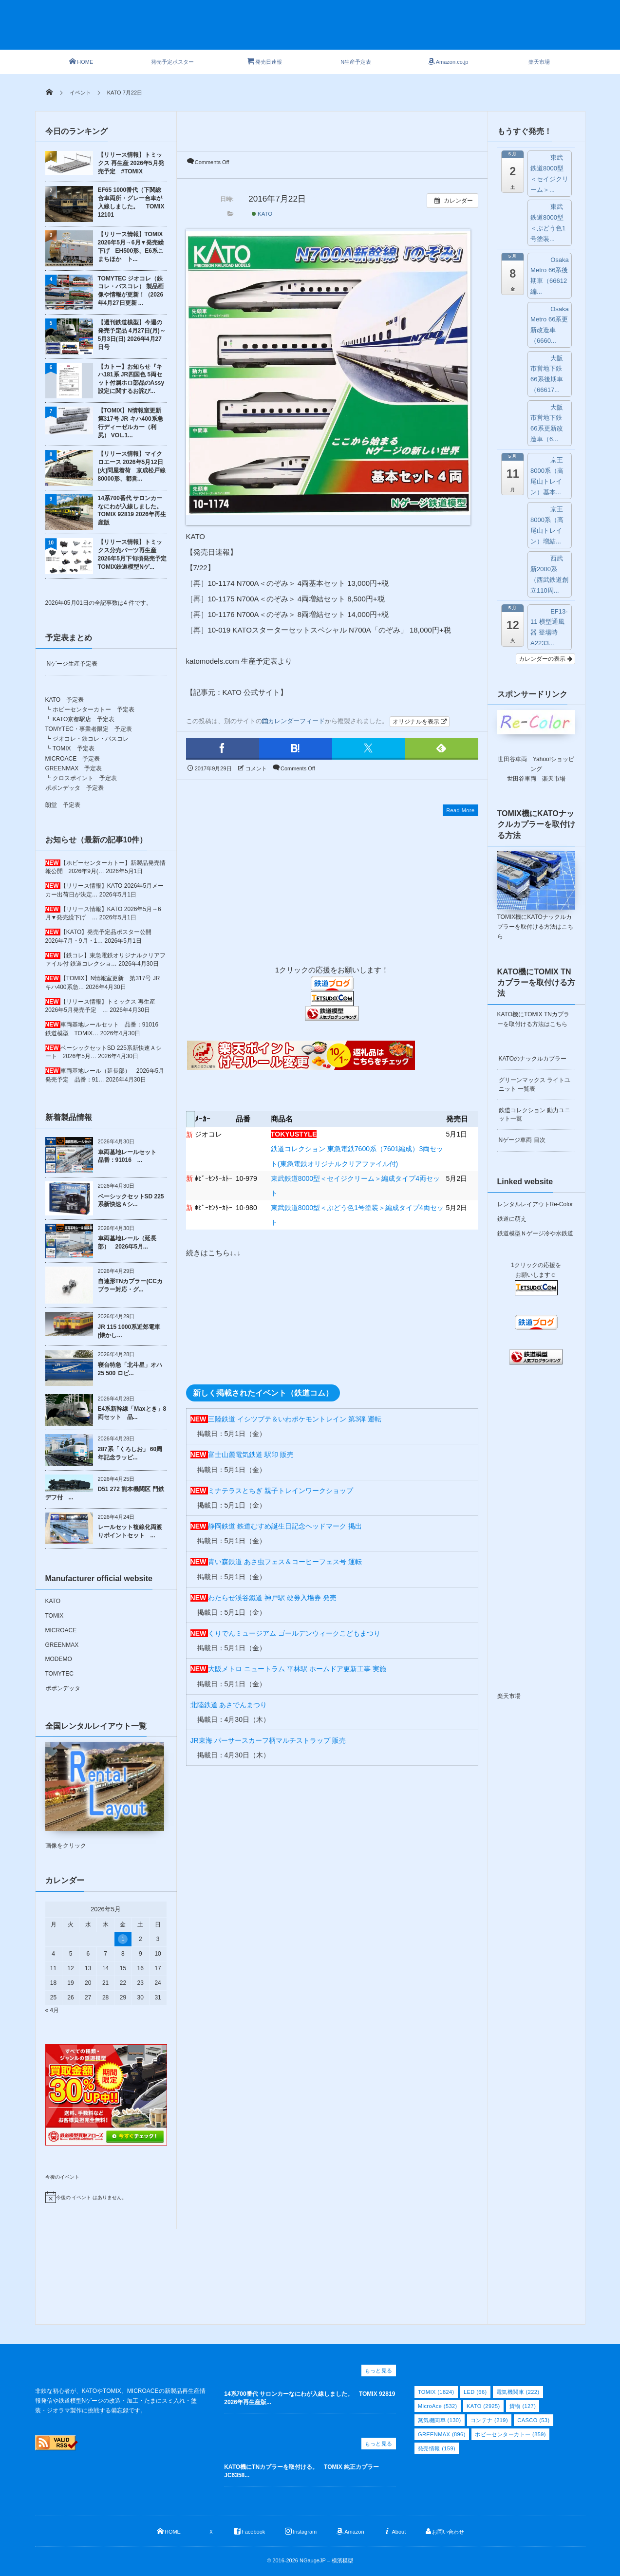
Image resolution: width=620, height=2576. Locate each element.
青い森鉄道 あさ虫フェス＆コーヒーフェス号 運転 (285, 1562)
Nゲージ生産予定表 (72, 663)
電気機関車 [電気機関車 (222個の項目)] (518, 2392)
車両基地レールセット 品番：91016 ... (130, 1156)
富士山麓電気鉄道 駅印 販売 (251, 1454)
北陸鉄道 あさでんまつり (228, 1705)
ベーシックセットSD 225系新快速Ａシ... (131, 1200)
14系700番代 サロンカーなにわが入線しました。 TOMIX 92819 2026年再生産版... (309, 2398)
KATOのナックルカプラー (533, 1058)
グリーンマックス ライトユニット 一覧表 (534, 1084)
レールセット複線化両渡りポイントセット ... (130, 1531)
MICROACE (61, 1630)
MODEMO (58, 1659)
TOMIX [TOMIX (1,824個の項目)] (436, 2392)
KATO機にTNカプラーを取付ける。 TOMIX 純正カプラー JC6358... (304, 2471)
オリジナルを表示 (420, 721)
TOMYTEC (59, 1673)
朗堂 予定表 (62, 805)
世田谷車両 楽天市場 (536, 778)
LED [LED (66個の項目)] (475, 2392)
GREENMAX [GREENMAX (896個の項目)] (442, 2434)
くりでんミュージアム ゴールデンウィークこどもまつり (294, 1633)
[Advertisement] (327, 30)
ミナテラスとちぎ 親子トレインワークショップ (280, 1490)
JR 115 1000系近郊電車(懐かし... (129, 1331)
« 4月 (52, 2010)
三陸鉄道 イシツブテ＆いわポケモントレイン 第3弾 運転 (294, 1419)
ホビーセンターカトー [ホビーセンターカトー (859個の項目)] (510, 2434)
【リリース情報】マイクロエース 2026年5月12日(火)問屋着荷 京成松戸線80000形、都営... (132, 466)
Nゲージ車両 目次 (522, 1140)
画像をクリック (104, 1795)
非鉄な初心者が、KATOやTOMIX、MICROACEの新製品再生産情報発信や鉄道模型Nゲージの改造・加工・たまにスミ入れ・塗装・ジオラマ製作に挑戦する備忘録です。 (120, 2401)
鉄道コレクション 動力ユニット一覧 (534, 1114)
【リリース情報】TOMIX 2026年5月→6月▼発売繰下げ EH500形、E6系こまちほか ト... (131, 246)
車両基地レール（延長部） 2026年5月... (127, 1242)
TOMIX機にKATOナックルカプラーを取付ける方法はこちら (535, 927)
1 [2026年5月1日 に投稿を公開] (123, 1939)
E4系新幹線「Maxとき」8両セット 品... (132, 1412)
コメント (256, 768)
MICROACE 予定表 (72, 758)
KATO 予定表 (64, 699)
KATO (262, 214)
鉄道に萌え (511, 1218)
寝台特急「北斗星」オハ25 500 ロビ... (130, 1369)
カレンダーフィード (293, 721)
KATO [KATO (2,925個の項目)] (483, 2406)
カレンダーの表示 (545, 658)
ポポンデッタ (62, 1688)
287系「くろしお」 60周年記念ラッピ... (130, 1453)
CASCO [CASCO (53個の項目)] (533, 2420)
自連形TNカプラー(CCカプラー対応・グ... (130, 1285)
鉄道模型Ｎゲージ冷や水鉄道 (535, 1233)
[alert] (106, 2197)
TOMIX (54, 1615)
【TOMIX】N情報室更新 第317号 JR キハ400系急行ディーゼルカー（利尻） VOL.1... (132, 422)
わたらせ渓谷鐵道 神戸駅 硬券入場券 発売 (272, 1598)
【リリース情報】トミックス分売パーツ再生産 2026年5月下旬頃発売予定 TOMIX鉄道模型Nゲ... (132, 554)
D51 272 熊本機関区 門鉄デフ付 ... (104, 1493)
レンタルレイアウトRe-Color (535, 1204)
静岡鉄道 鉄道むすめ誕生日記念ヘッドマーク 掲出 (285, 1526)
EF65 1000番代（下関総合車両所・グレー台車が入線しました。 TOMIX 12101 (131, 202)
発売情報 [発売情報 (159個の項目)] (436, 2448)
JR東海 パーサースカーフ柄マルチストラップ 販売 (268, 1740)
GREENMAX (62, 1645)
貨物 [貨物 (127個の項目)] (522, 2406)
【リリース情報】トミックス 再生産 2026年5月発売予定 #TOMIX (131, 163)
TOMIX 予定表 (73, 748)
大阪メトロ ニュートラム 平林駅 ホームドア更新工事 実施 (297, 1669)
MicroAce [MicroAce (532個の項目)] (437, 2406)
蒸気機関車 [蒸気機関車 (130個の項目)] (439, 2420)
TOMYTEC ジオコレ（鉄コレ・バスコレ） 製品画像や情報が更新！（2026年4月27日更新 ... (131, 290)
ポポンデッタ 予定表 (74, 787)
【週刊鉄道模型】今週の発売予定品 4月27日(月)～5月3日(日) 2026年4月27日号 (132, 334)
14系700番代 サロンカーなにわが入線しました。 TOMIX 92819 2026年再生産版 (132, 510)
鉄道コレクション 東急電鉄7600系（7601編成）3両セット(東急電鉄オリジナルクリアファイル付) (357, 1148)
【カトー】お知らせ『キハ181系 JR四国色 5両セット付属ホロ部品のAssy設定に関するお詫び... (131, 378)
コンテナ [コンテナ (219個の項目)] (489, 2420)
